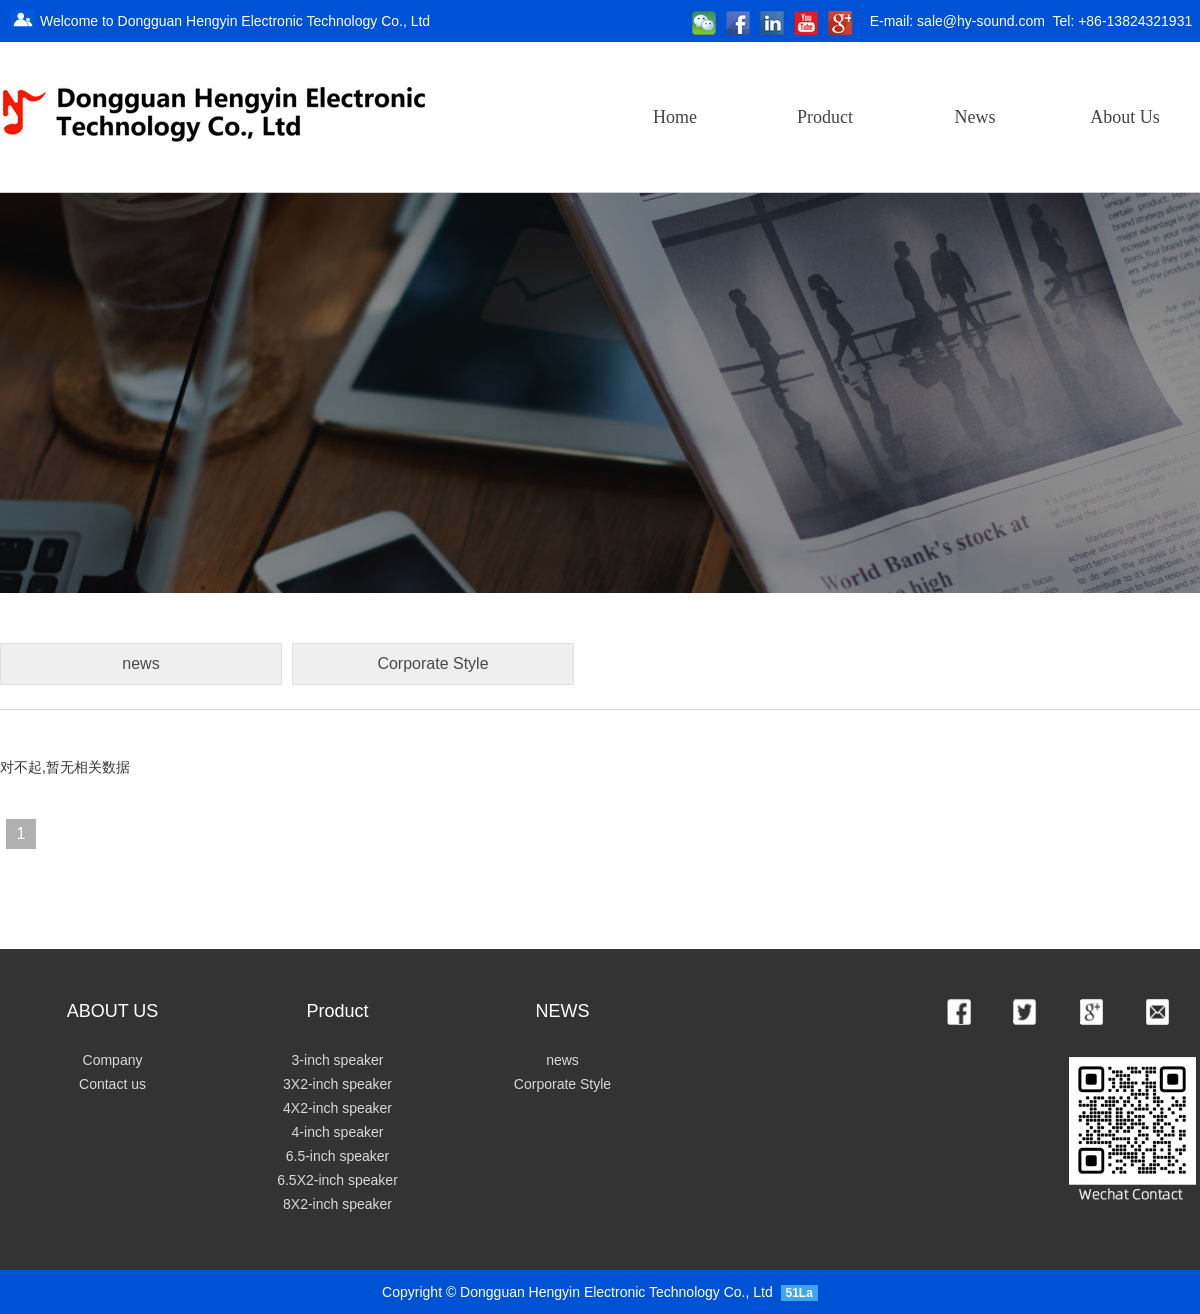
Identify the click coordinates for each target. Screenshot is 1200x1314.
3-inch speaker (338, 1060)
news (562, 1060)
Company (113, 1060)
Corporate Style (562, 1084)
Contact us (112, 1084)
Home (675, 117)
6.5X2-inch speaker (337, 1180)
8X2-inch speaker (337, 1204)
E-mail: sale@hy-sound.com (957, 21)
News (975, 117)
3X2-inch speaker (337, 1084)
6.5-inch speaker (338, 1156)
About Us (1125, 117)
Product (825, 117)
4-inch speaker (338, 1132)
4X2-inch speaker (337, 1108)
